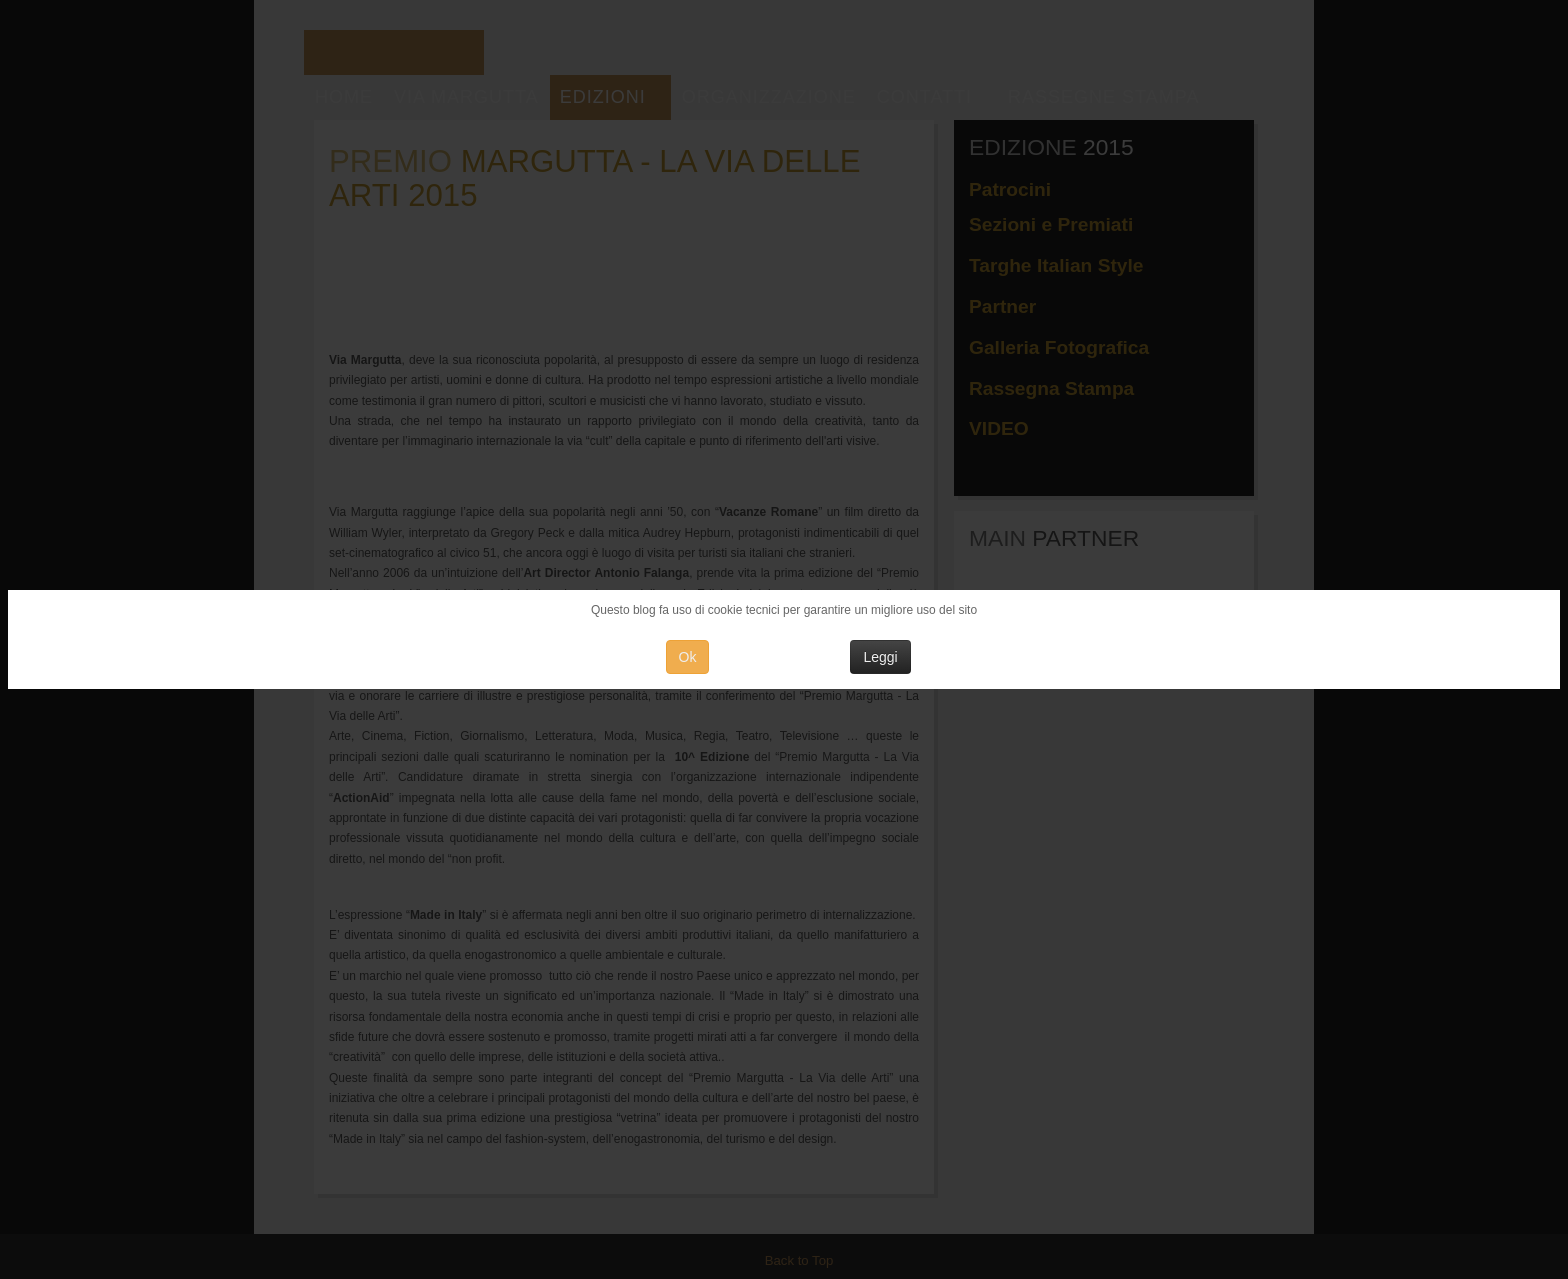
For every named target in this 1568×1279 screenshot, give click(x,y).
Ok (688, 657)
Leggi (880, 657)
